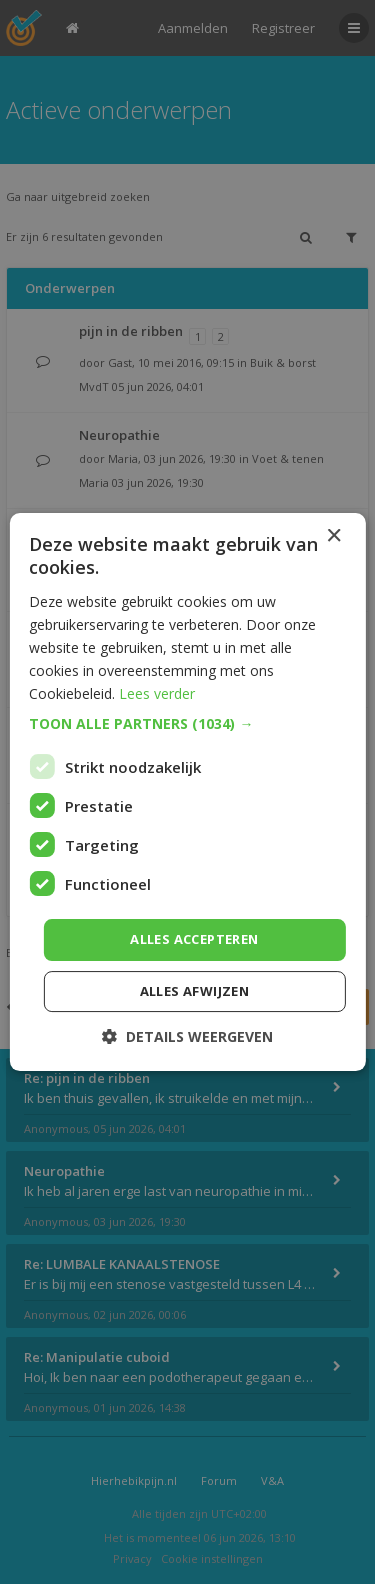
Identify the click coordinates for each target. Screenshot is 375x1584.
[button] (187, 724)
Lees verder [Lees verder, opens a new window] (157, 693)
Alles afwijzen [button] (195, 991)
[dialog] (187, 792)
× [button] (333, 536)
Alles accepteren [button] (194, 939)
